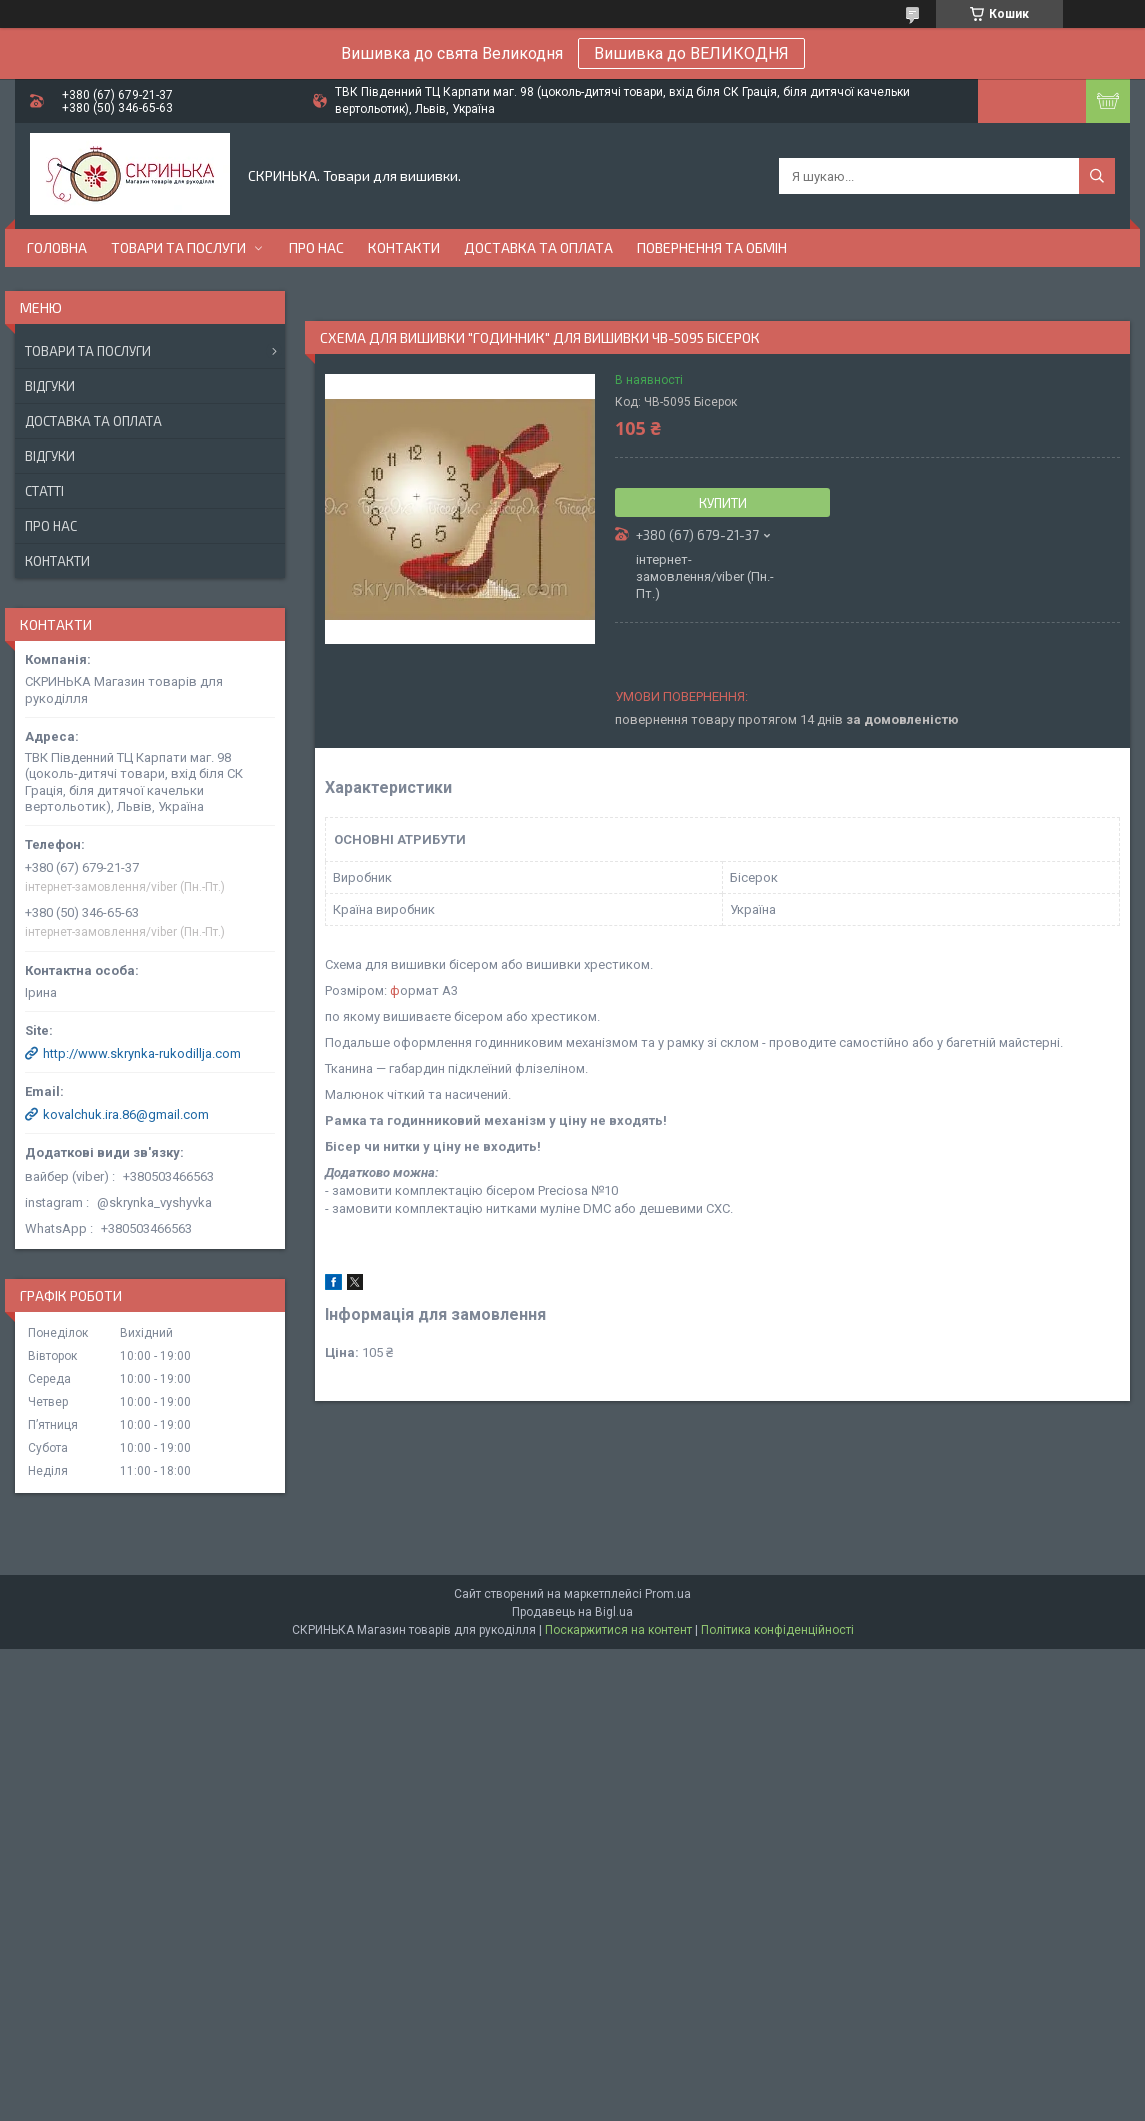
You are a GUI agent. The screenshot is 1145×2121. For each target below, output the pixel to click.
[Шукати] (1097, 176)
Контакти (404, 247)
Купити (723, 503)
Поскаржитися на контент (618, 1630)
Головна (57, 247)
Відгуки (50, 386)
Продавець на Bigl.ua (572, 1612)
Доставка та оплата (538, 247)
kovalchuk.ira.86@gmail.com (126, 1114)
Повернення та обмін (712, 247)
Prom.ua (668, 1594)
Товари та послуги (178, 247)
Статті (44, 491)
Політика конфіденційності (777, 1630)
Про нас (316, 247)
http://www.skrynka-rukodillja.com (142, 1053)
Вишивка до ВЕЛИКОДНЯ (691, 53)
